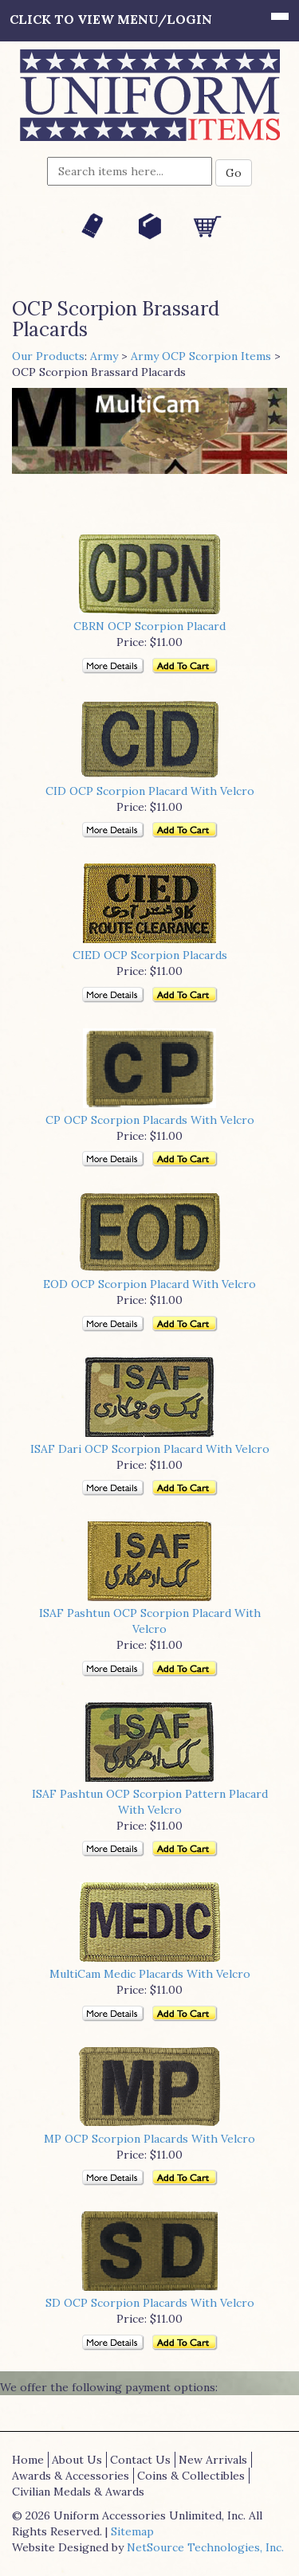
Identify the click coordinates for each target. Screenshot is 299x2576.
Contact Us (140, 2460)
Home (28, 2460)
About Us (77, 2460)
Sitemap (132, 2531)
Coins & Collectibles (191, 2475)
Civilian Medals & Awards (78, 2491)
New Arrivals (213, 2460)
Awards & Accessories (70, 2475)
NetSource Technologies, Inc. (205, 2547)
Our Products (48, 356)
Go (234, 173)
